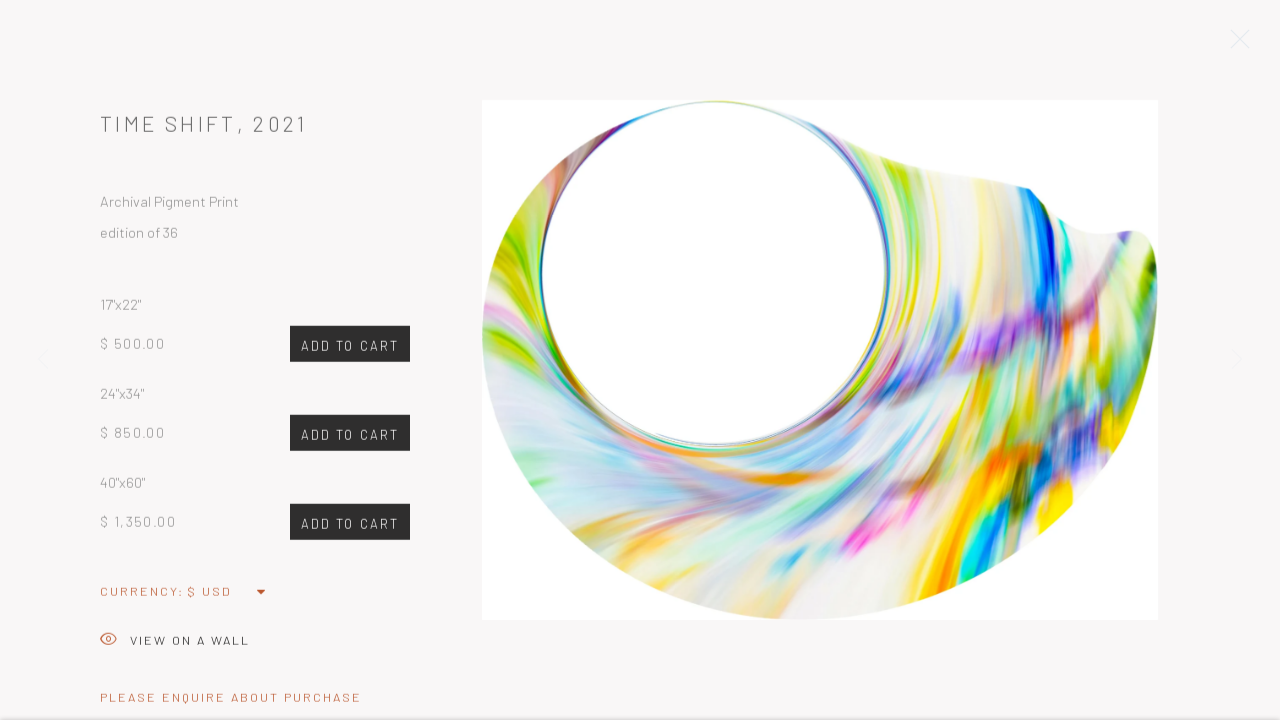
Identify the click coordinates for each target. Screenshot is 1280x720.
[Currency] (227, 595)
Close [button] (1235, 45)
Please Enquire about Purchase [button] (231, 701)
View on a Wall (175, 645)
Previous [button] (43, 360)
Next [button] (1237, 360)
